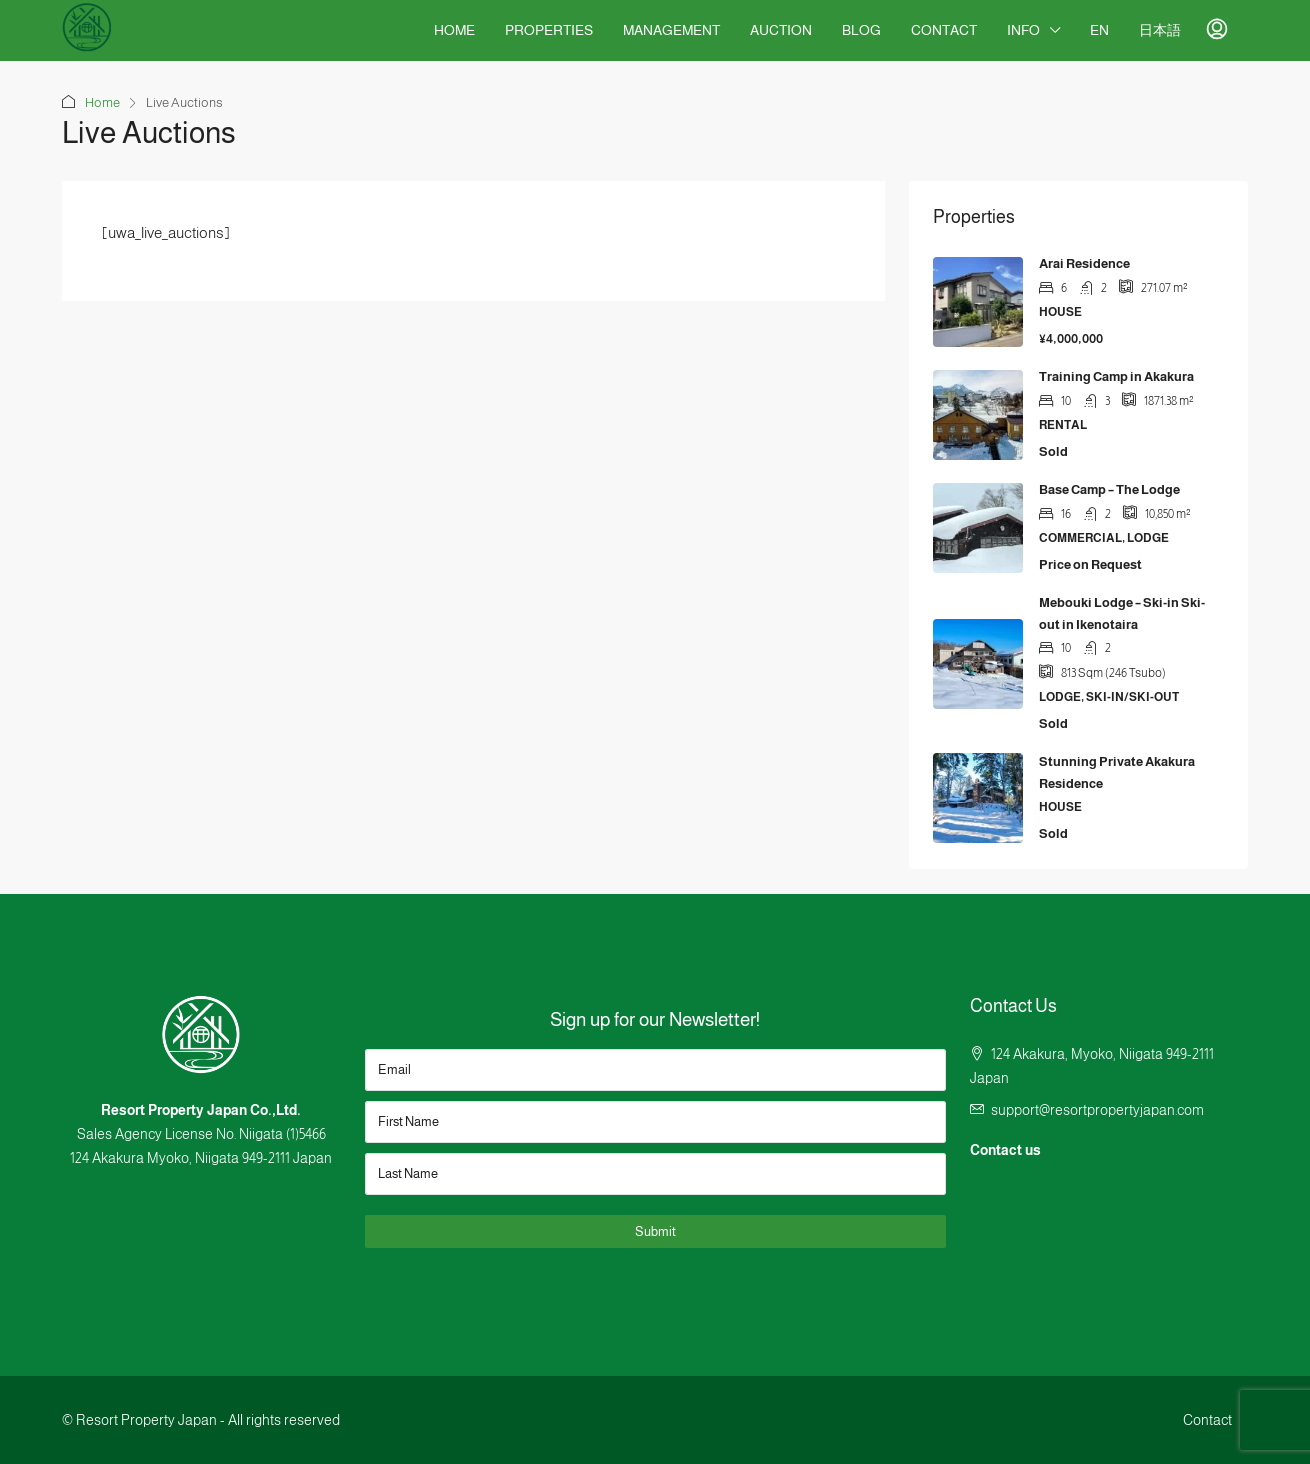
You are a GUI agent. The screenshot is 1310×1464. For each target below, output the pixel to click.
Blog (861, 30)
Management (671, 30)
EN (1099, 30)
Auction (781, 30)
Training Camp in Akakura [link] (1116, 376)
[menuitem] (1217, 30)
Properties (549, 30)
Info (1023, 30)
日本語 (1160, 30)
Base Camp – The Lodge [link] (1109, 489)
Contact (944, 30)
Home (454, 30)
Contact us (1005, 1150)
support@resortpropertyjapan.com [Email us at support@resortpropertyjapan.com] (1097, 1110)
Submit (655, 1231)
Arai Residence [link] (1084, 263)
